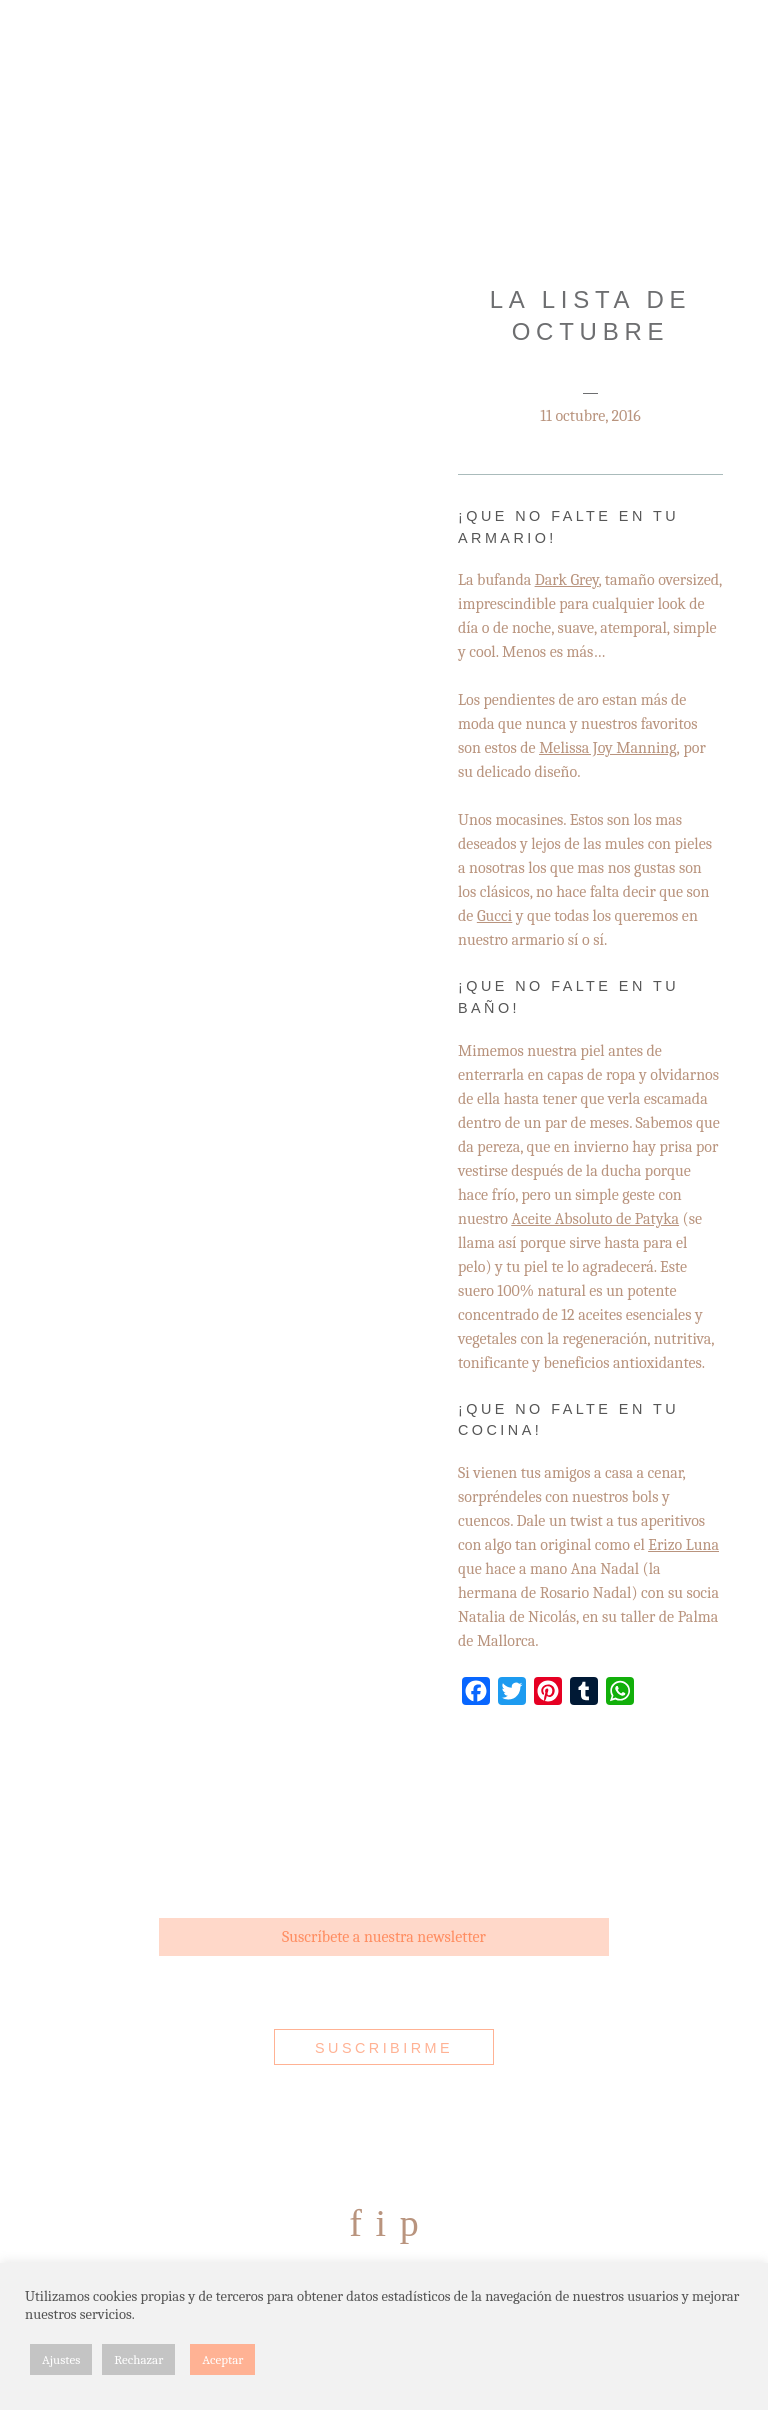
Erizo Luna (683, 1545)
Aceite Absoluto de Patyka (596, 1219)
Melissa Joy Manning (607, 748)
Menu (58, 63)
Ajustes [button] (61, 2359)
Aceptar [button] (222, 2359)
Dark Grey (567, 580)
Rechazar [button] (138, 2359)
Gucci (494, 916)
